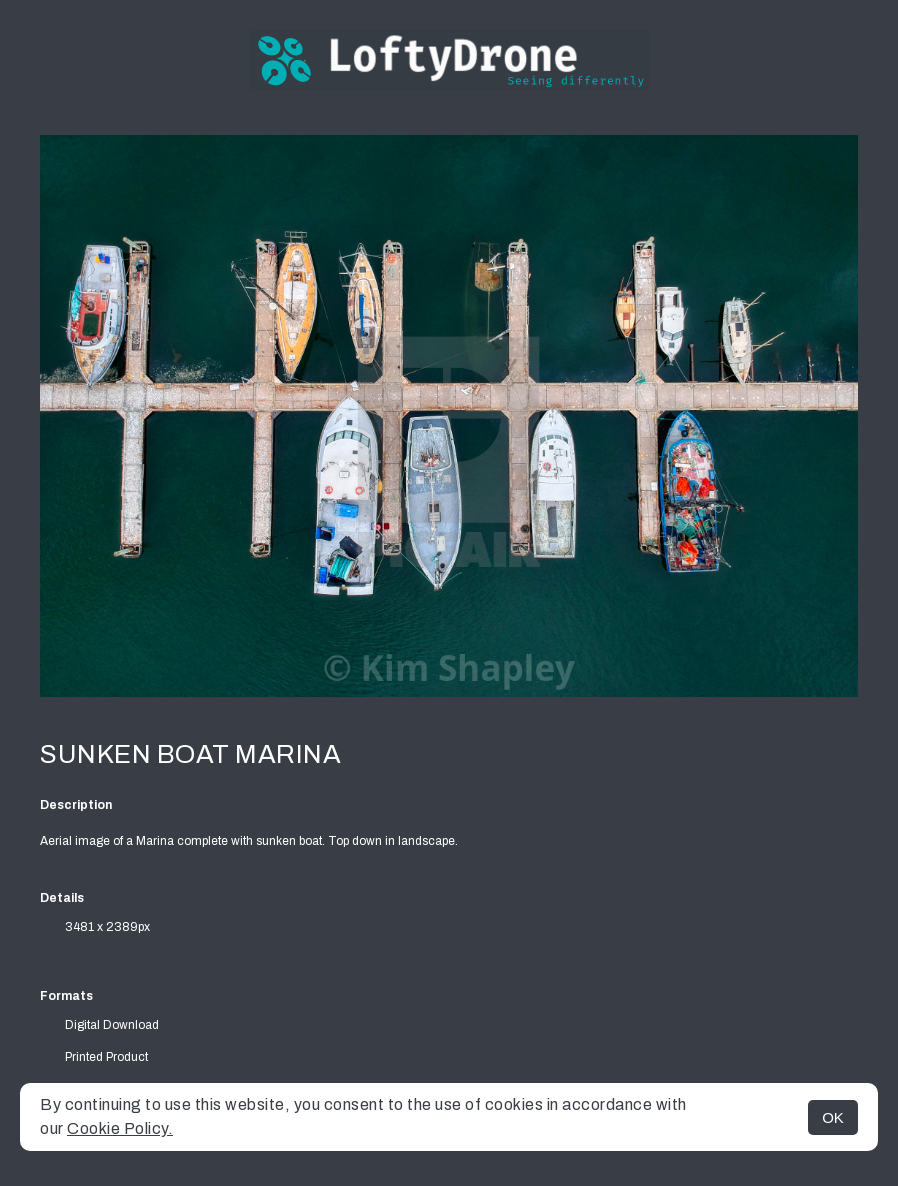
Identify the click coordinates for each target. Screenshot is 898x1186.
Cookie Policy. (120, 1128)
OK (833, 1117)
